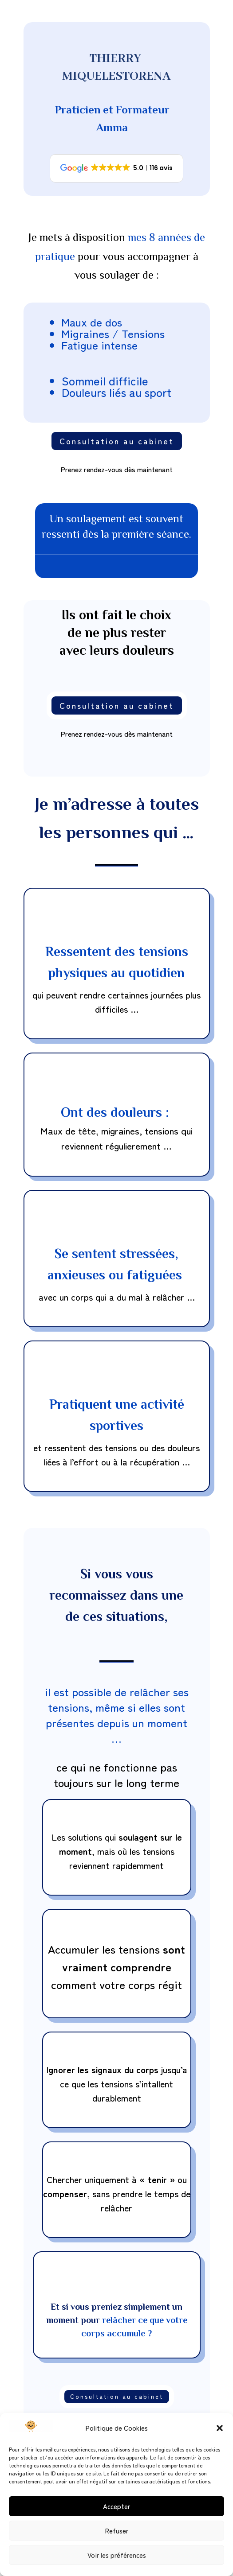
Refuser (116, 2530)
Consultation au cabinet (116, 441)
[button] (219, 2428)
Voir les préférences (116, 2555)
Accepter (116, 2506)
